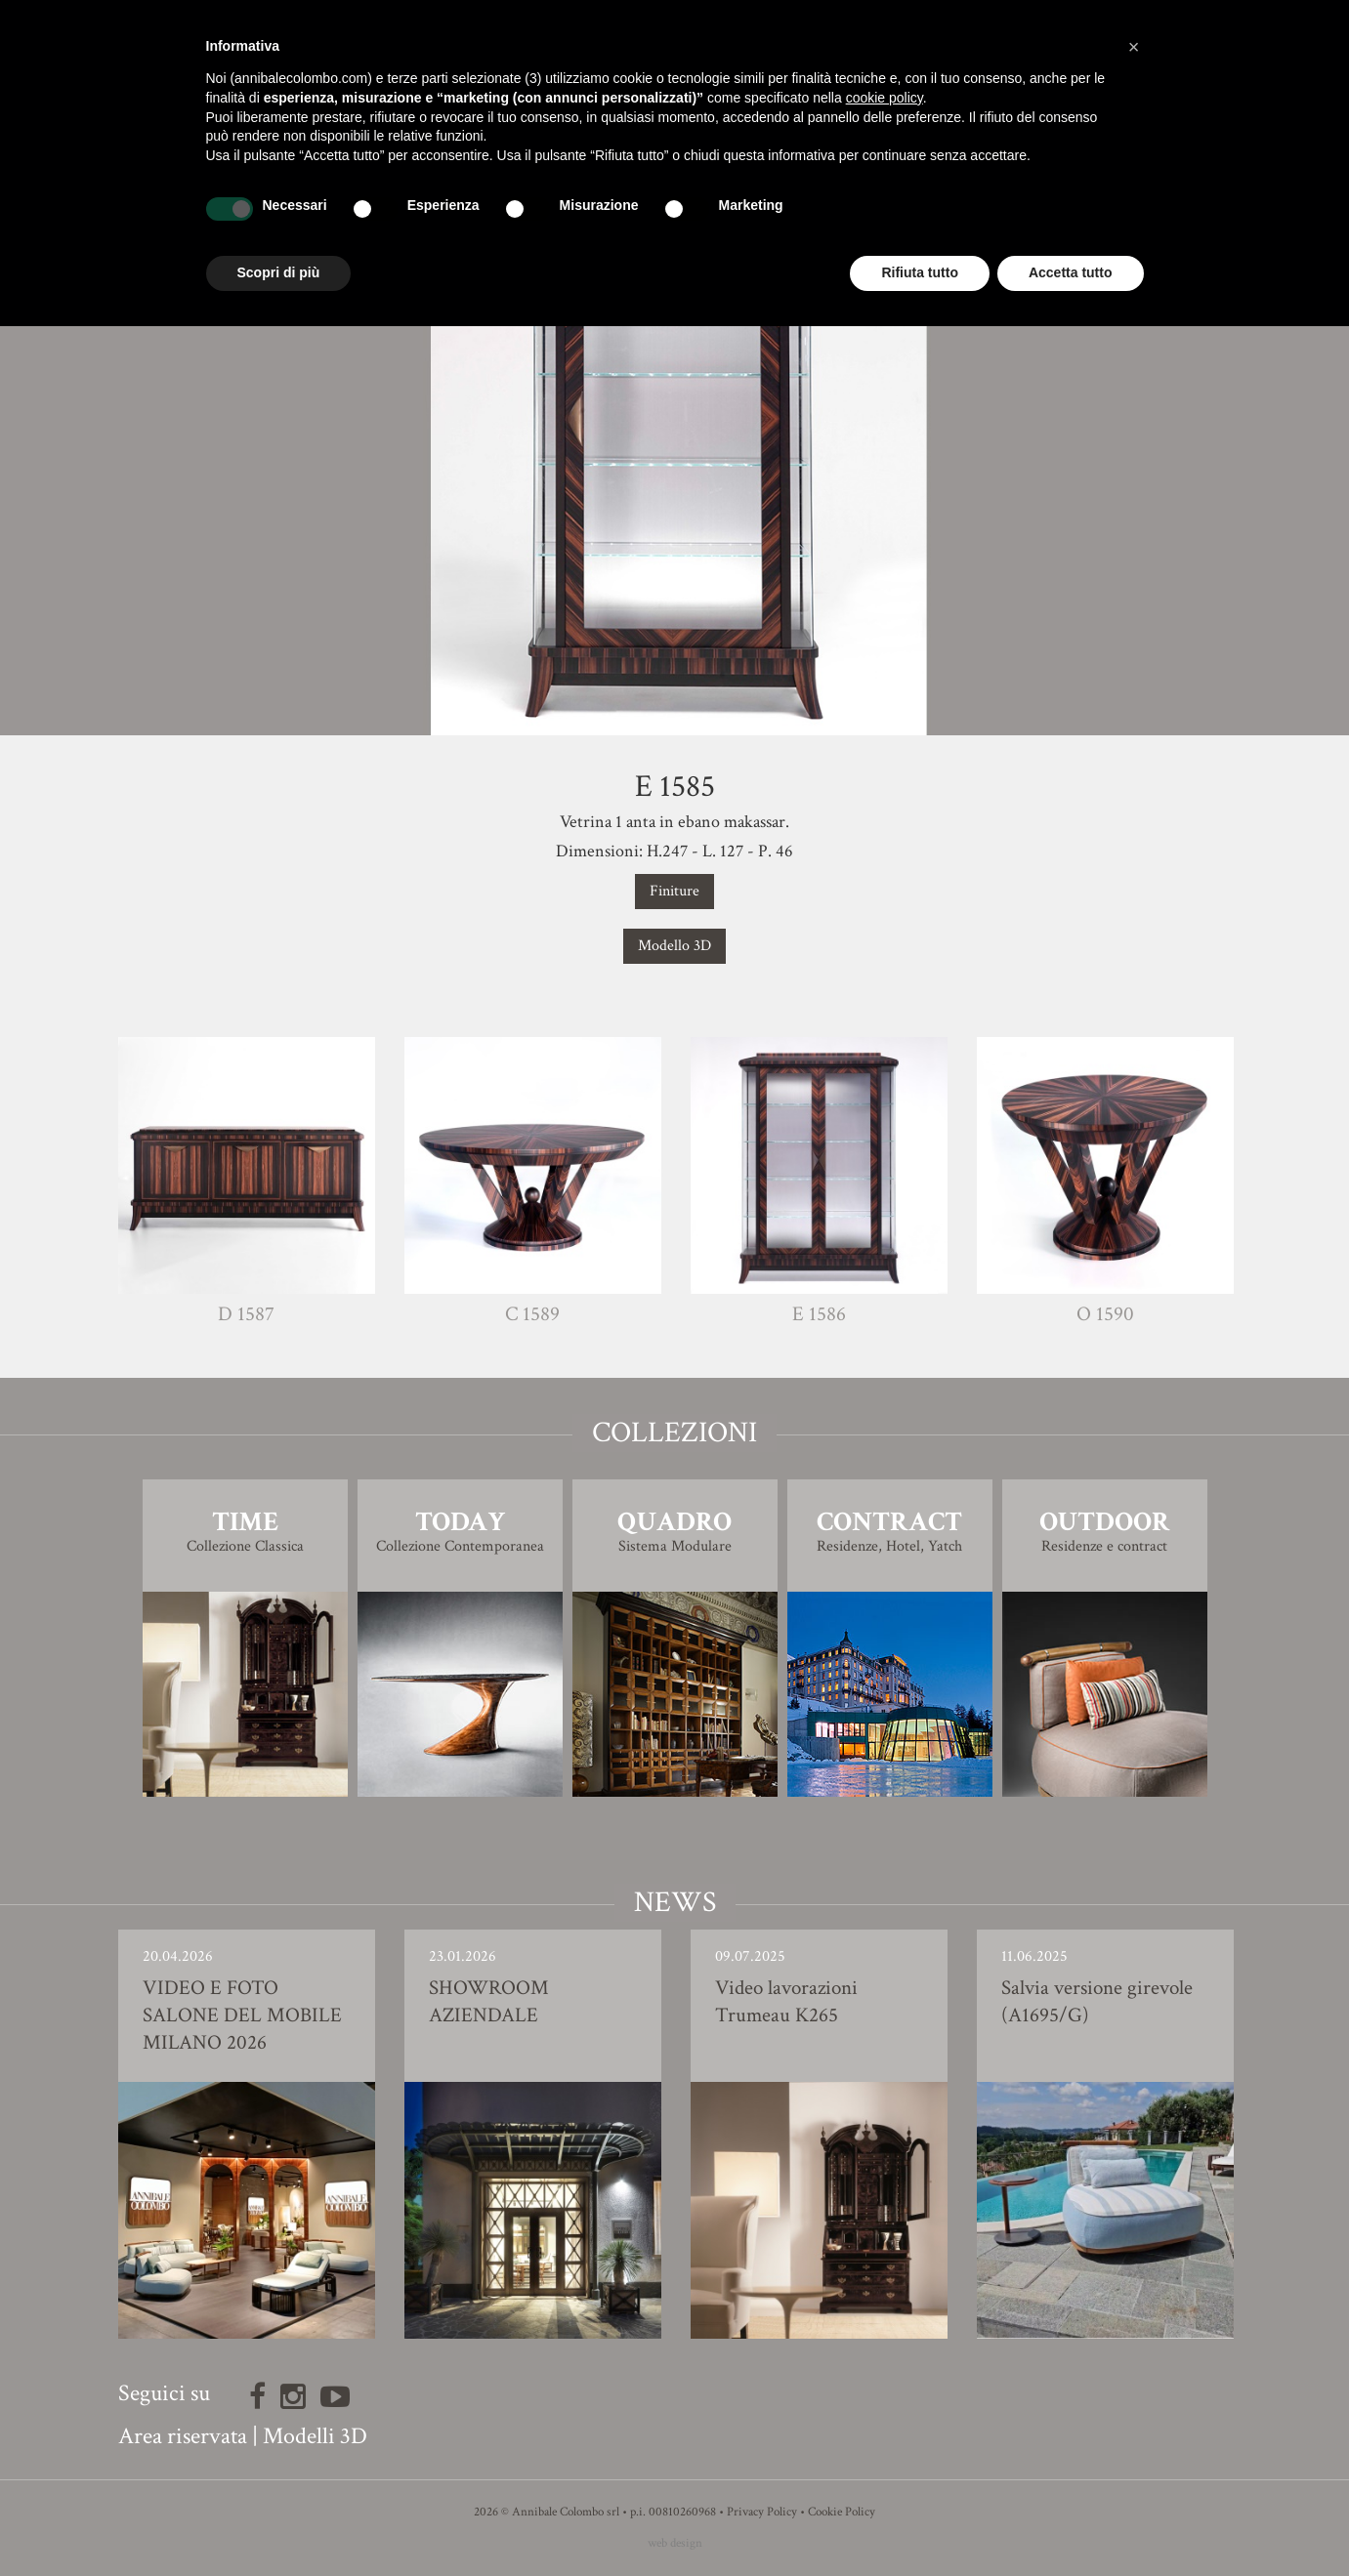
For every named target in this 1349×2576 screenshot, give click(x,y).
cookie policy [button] (884, 97)
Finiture (674, 891)
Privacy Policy (762, 2512)
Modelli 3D (315, 2436)
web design (675, 2543)
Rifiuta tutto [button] (919, 272)
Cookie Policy (841, 2512)
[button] (1134, 46)
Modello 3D (674, 945)
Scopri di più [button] (278, 272)
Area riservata (182, 2436)
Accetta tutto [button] (1071, 272)
